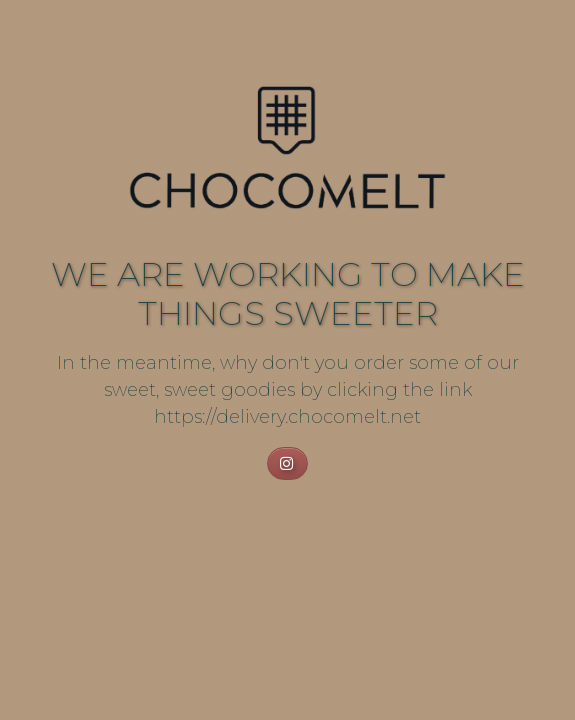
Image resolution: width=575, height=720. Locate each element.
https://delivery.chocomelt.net (287, 417)
